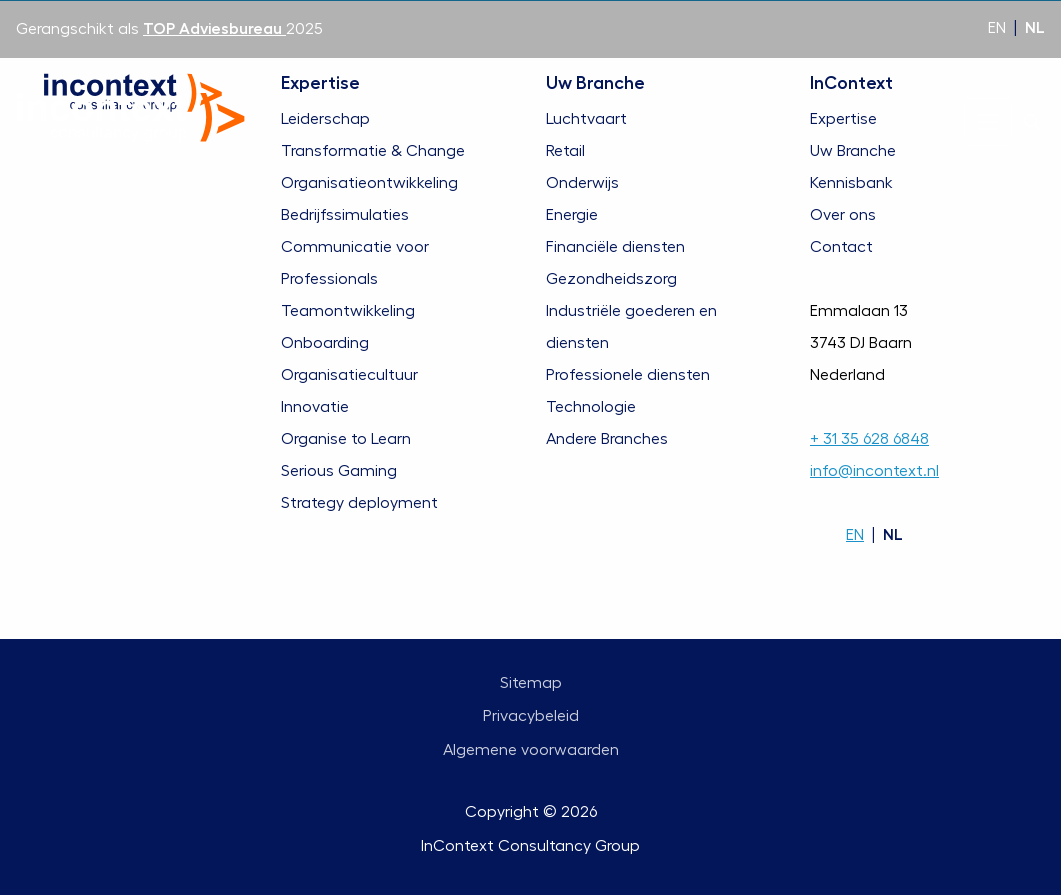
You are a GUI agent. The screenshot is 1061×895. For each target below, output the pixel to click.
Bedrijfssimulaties (345, 215)
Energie (572, 215)
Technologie (591, 407)
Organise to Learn (346, 439)
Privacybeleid (531, 716)
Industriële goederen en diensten (631, 327)
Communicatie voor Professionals (355, 263)
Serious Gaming (339, 471)
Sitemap (531, 683)
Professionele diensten (628, 375)
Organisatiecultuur (349, 375)
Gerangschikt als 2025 (169, 29)
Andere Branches (607, 439)
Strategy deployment (359, 503)
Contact (841, 247)
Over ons (843, 215)
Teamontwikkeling (348, 311)
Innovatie (315, 407)
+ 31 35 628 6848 (869, 439)
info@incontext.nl (874, 471)
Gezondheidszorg (611, 279)
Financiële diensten (615, 247)
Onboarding (325, 343)
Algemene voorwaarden (531, 750)
